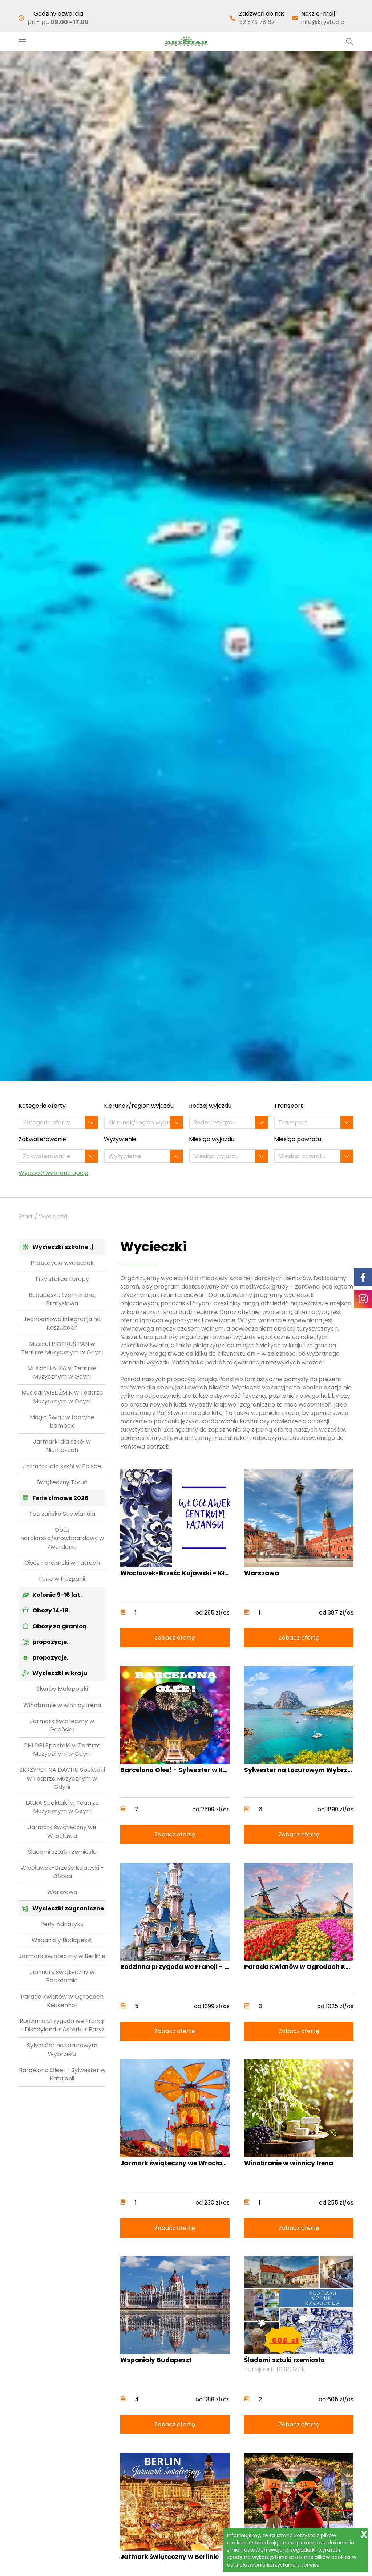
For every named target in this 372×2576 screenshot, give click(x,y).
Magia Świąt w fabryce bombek (62, 1421)
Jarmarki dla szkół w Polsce (62, 1466)
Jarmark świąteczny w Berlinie (62, 1956)
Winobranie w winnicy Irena (62, 1705)
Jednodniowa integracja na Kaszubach (62, 1323)
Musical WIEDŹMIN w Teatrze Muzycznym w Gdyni (62, 1396)
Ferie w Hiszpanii (62, 1579)
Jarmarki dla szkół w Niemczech (62, 1445)
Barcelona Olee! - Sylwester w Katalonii (62, 2074)
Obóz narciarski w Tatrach (62, 1563)
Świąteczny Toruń (62, 1482)
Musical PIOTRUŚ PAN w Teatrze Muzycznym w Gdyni (62, 1348)
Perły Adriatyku (62, 1924)
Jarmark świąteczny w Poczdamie (62, 1976)
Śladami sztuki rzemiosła (62, 1852)
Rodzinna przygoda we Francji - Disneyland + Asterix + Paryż (62, 2025)
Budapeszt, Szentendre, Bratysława (62, 1299)
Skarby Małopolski (62, 1689)
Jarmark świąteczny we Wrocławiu (62, 1831)
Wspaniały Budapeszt (62, 1940)
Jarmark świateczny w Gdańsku (62, 1725)
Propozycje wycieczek (62, 1263)
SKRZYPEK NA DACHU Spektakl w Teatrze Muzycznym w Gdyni (62, 1778)
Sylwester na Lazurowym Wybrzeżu (62, 2049)
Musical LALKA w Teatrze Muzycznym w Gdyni (62, 1372)
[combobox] (58, 1122)
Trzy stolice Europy (62, 1279)
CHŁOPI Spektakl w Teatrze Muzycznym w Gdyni (62, 1749)
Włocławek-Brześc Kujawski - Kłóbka (62, 1872)
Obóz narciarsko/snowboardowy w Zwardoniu (62, 1538)
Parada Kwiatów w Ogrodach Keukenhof (62, 2001)
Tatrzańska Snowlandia (62, 1514)
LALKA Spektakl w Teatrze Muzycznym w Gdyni (62, 1807)
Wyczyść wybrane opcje (53, 1173)
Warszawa (62, 1892)
